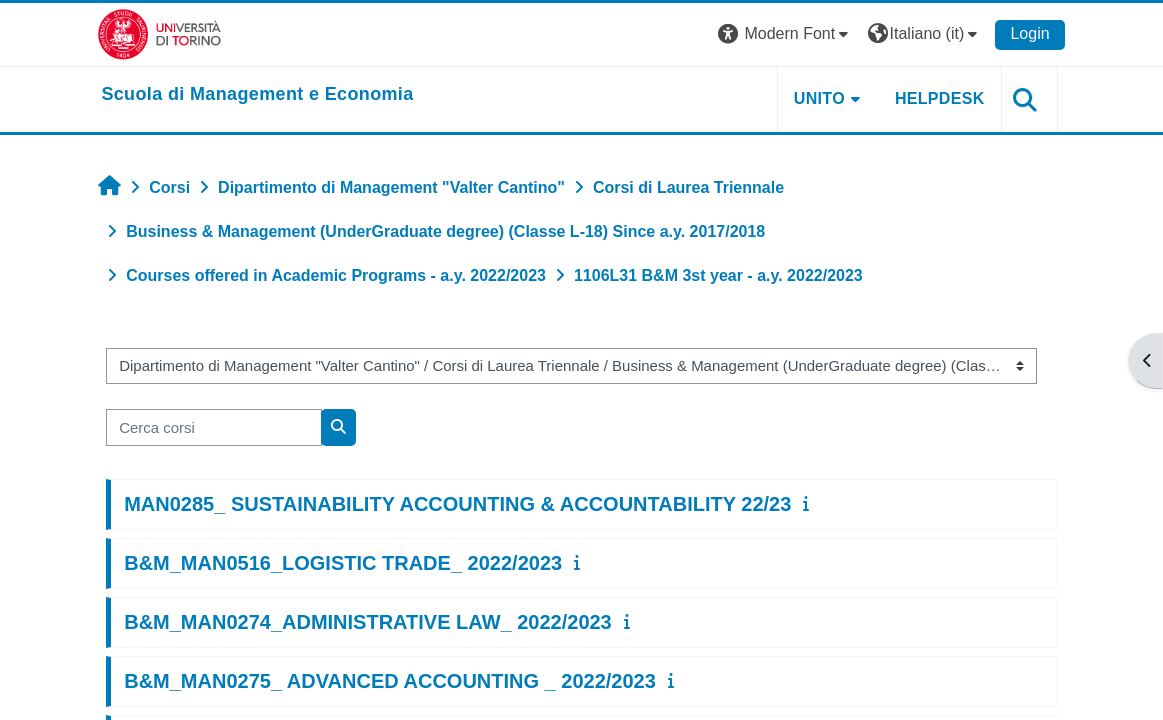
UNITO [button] (815, 98)
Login (1025, 33)
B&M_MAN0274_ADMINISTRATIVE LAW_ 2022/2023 (372, 622)
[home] (262, 95)
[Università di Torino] (164, 33)
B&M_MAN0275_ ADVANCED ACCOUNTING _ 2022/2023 (394, 681)
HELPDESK (936, 98)
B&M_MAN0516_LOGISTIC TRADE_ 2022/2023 (347, 563)
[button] (782, 34)
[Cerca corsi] (218, 427)
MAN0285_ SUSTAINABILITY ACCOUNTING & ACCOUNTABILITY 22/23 (461, 504)
